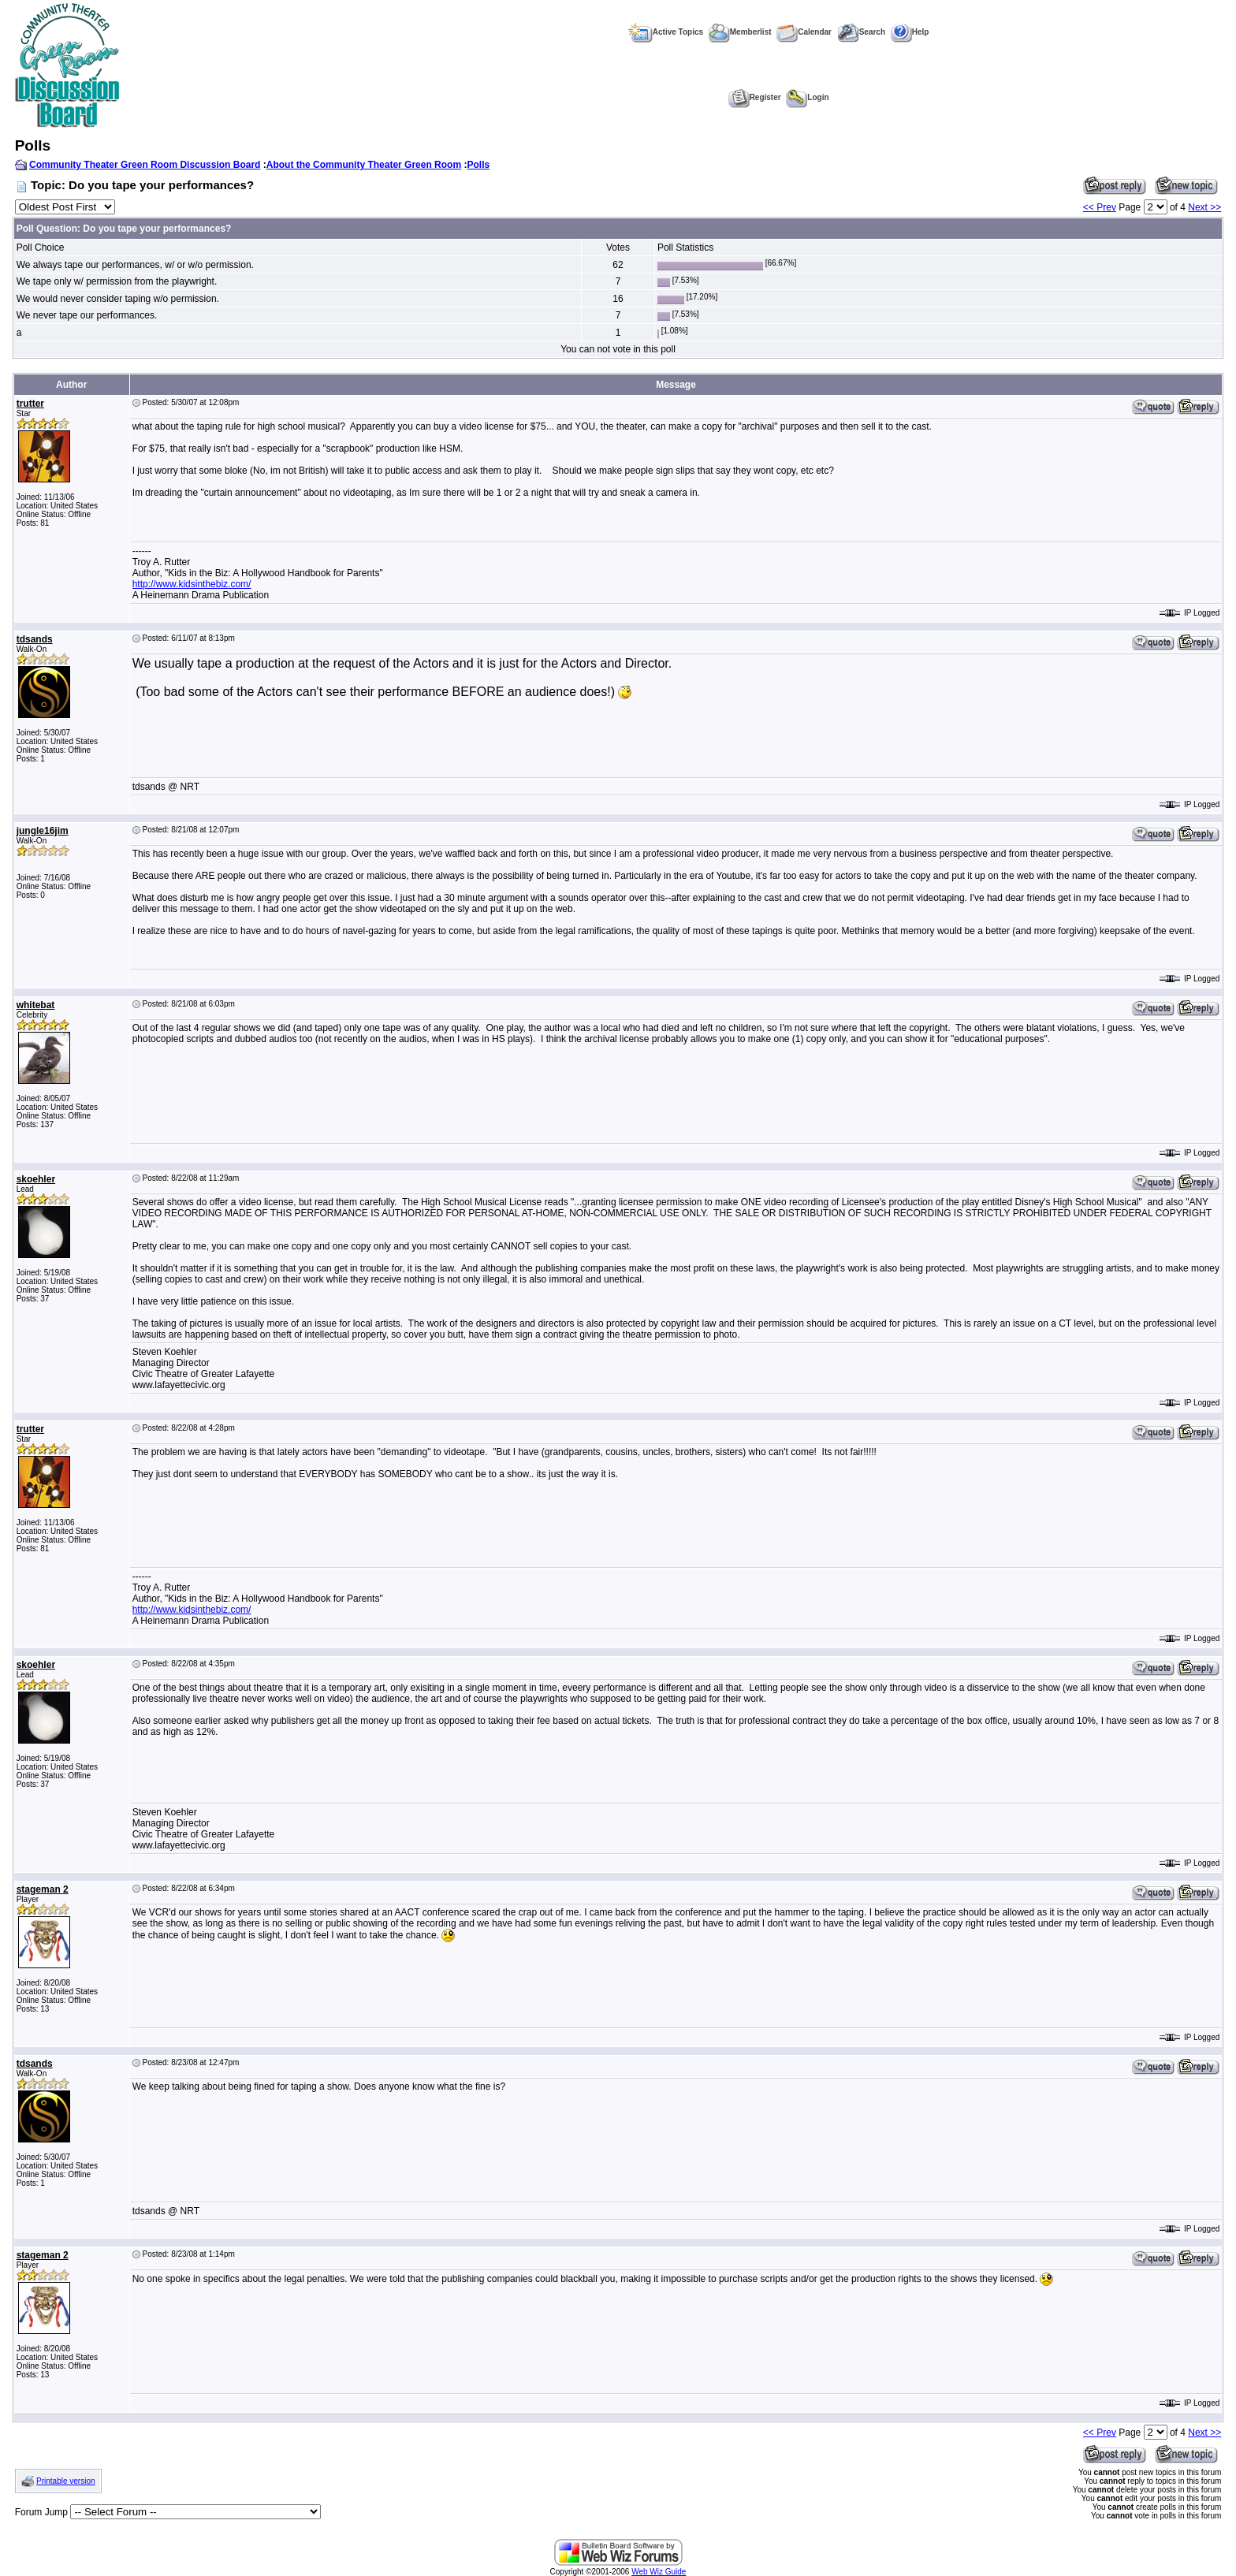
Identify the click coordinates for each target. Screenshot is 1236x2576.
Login (807, 97)
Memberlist (740, 32)
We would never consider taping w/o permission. (118, 298)
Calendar (804, 32)
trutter (30, 403)
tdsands (35, 639)
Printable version (65, 2481)
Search (861, 32)
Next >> (1204, 207)
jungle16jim (43, 830)
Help (910, 32)
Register (754, 97)
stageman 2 (43, 1889)
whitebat (36, 1005)
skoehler (36, 1179)
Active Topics (665, 32)
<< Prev (1099, 207)
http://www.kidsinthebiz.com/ (191, 584)
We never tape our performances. (87, 315)
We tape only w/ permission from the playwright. (117, 281)
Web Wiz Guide (658, 2571)
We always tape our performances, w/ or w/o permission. (135, 264)
